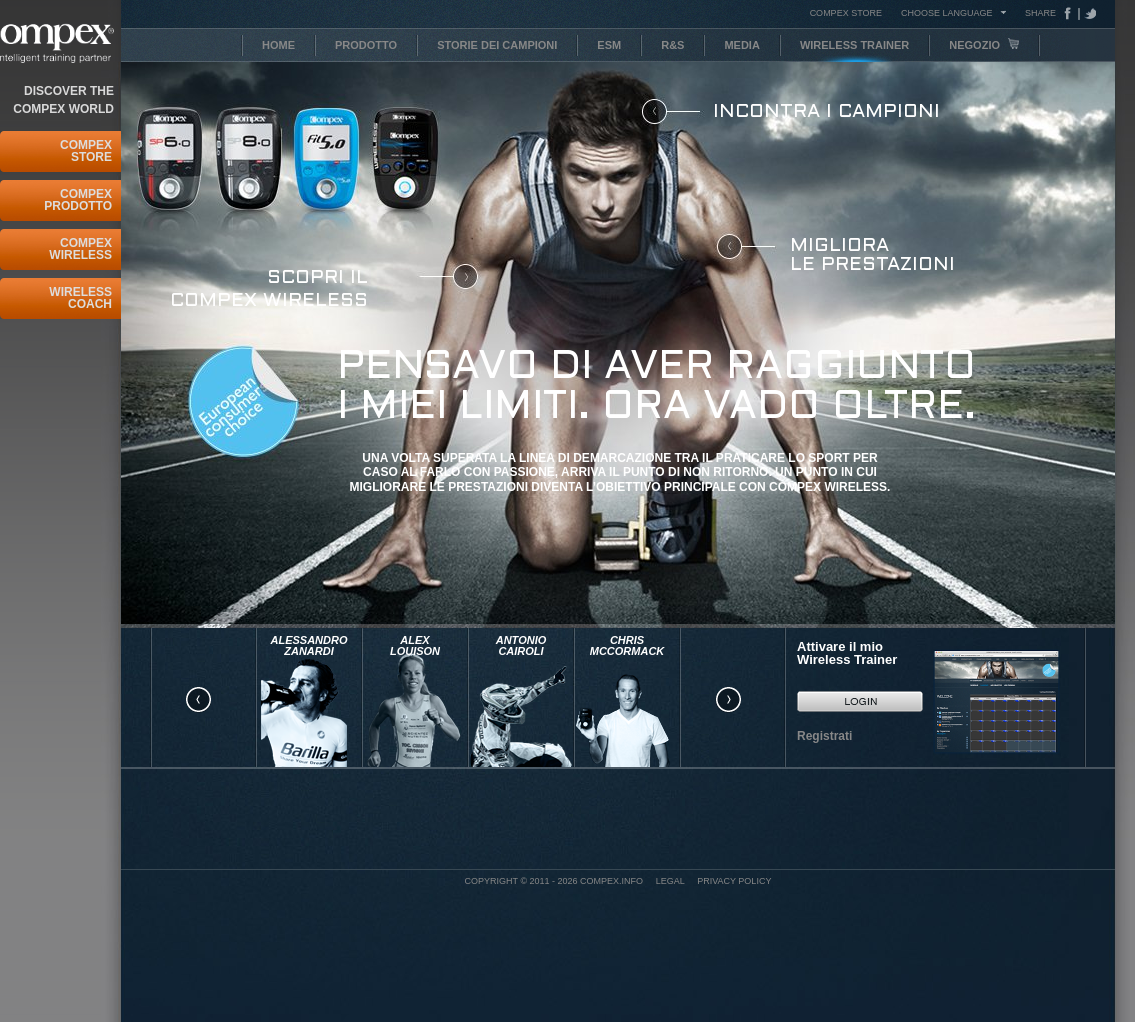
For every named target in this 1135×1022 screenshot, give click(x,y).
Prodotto (366, 45)
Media (741, 45)
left (198, 700)
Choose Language (947, 12)
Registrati (824, 736)
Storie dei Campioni (497, 45)
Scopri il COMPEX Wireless (269, 289)
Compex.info (611, 881)
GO (860, 701)
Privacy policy (734, 881)
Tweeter (1088, 13)
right (728, 700)
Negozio (984, 44)
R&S (672, 45)
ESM (609, 45)
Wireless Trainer (854, 45)
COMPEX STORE (846, 13)
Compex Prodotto (78, 200)
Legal (670, 881)
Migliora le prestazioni (872, 255)
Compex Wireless (80, 249)
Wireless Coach (80, 298)
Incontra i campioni (826, 112)
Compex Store (86, 151)
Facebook (1072, 13)
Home (278, 45)
